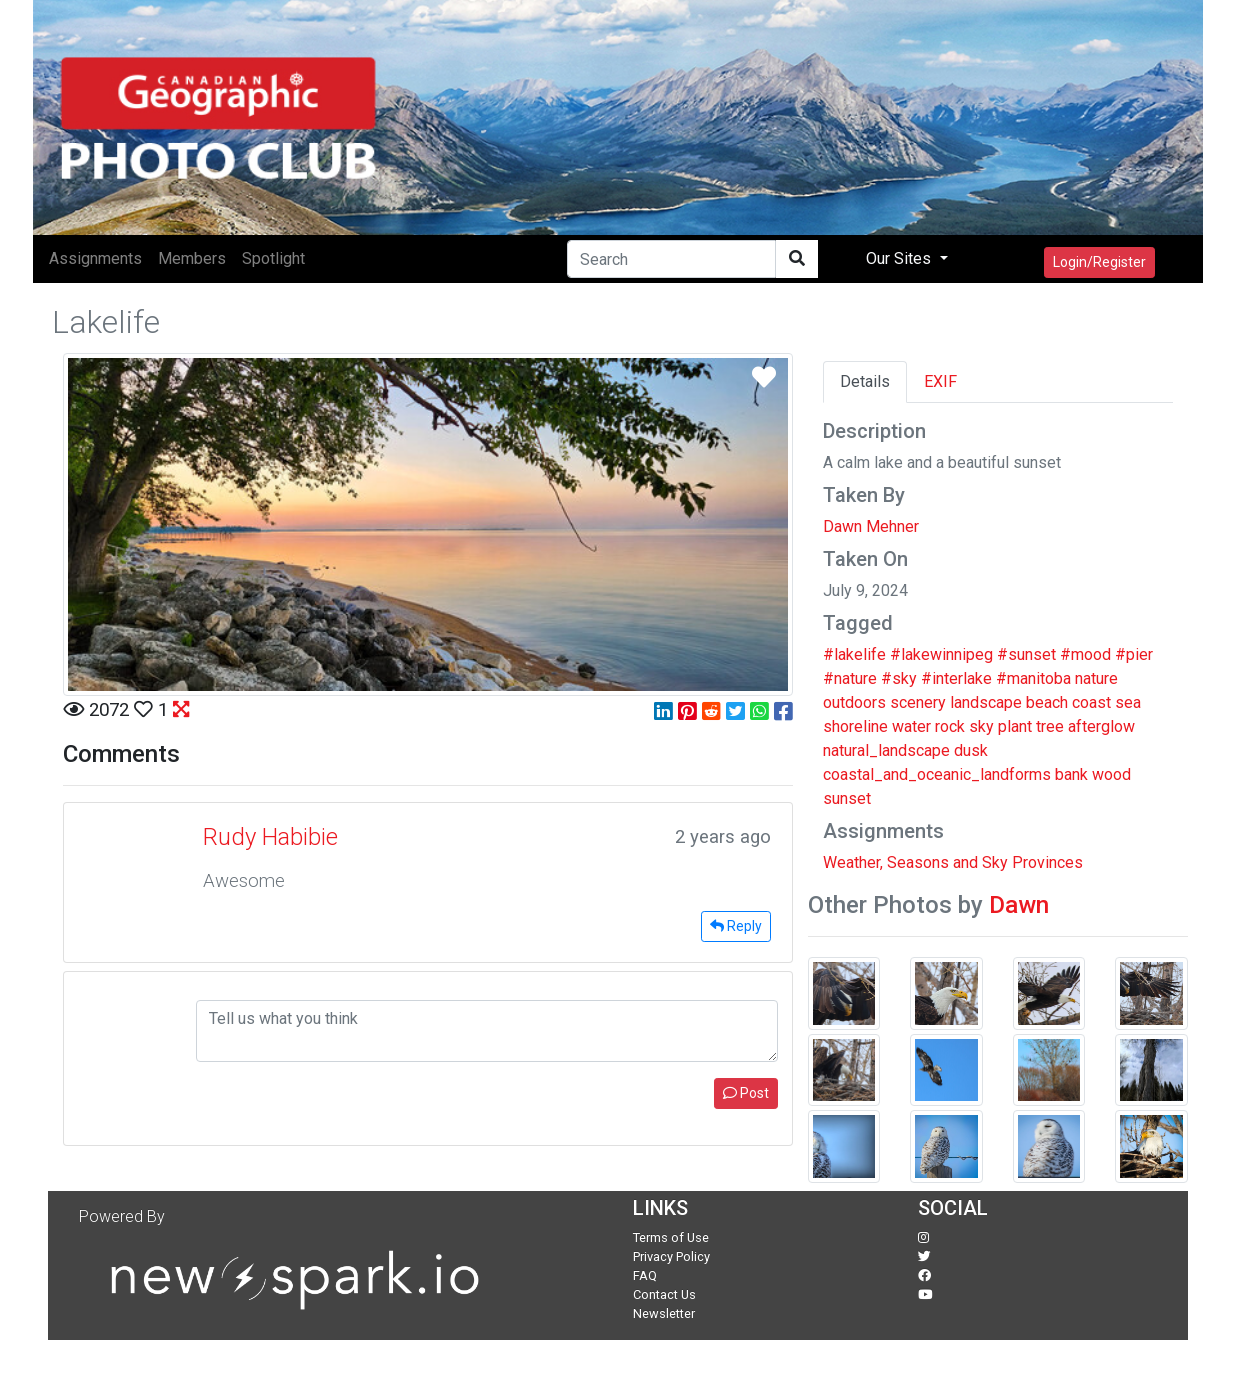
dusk (971, 750)
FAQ (645, 1275)
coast (1091, 702)
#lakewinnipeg (941, 654)
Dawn (1019, 905)
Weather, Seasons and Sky (915, 862)
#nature (850, 678)
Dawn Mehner (871, 526)
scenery (918, 702)
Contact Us (664, 1294)
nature (1096, 678)
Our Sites (900, 258)
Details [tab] (865, 381)
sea (1128, 702)
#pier (1134, 654)
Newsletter (664, 1313)
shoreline (855, 726)
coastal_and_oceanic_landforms (937, 774)
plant (1015, 726)
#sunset (1026, 654)
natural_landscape (886, 750)
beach (1047, 702)
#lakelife (854, 654)
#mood (1085, 654)
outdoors (854, 702)
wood (1111, 774)
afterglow (1101, 726)
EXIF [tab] (940, 381)
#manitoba (1033, 678)
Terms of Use (671, 1237)
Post (746, 1093)
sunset (847, 798)
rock (950, 726)
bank (1071, 774)
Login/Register (1099, 262)
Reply (736, 926)
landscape (986, 702)
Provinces (1047, 862)
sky (981, 726)
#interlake (956, 678)
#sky (899, 678)
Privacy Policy (671, 1256)
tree (1050, 726)
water (911, 726)
